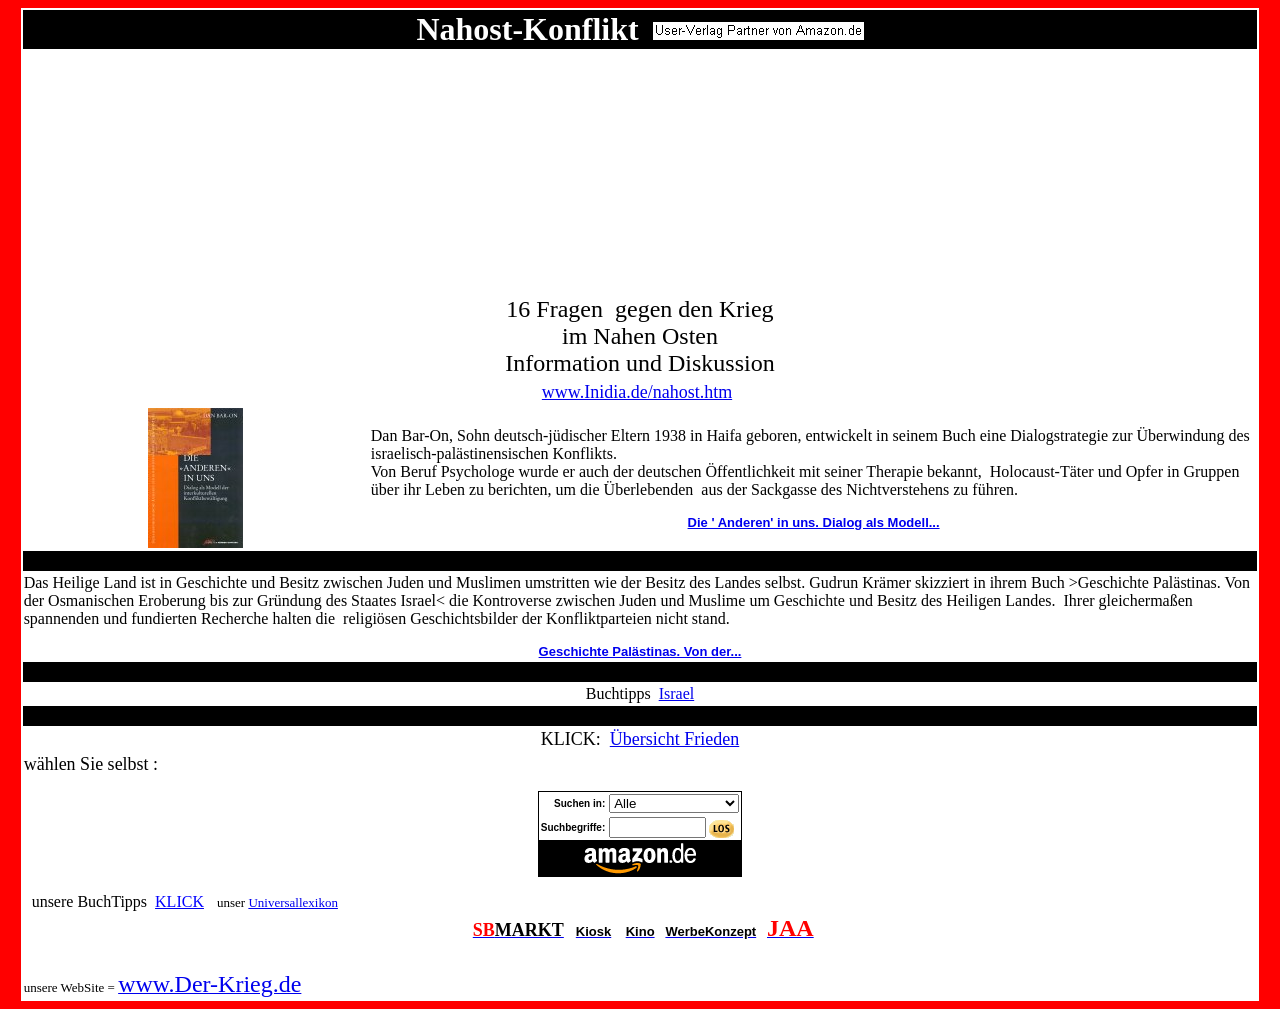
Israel (677, 693)
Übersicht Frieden (674, 739)
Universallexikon (293, 902)
